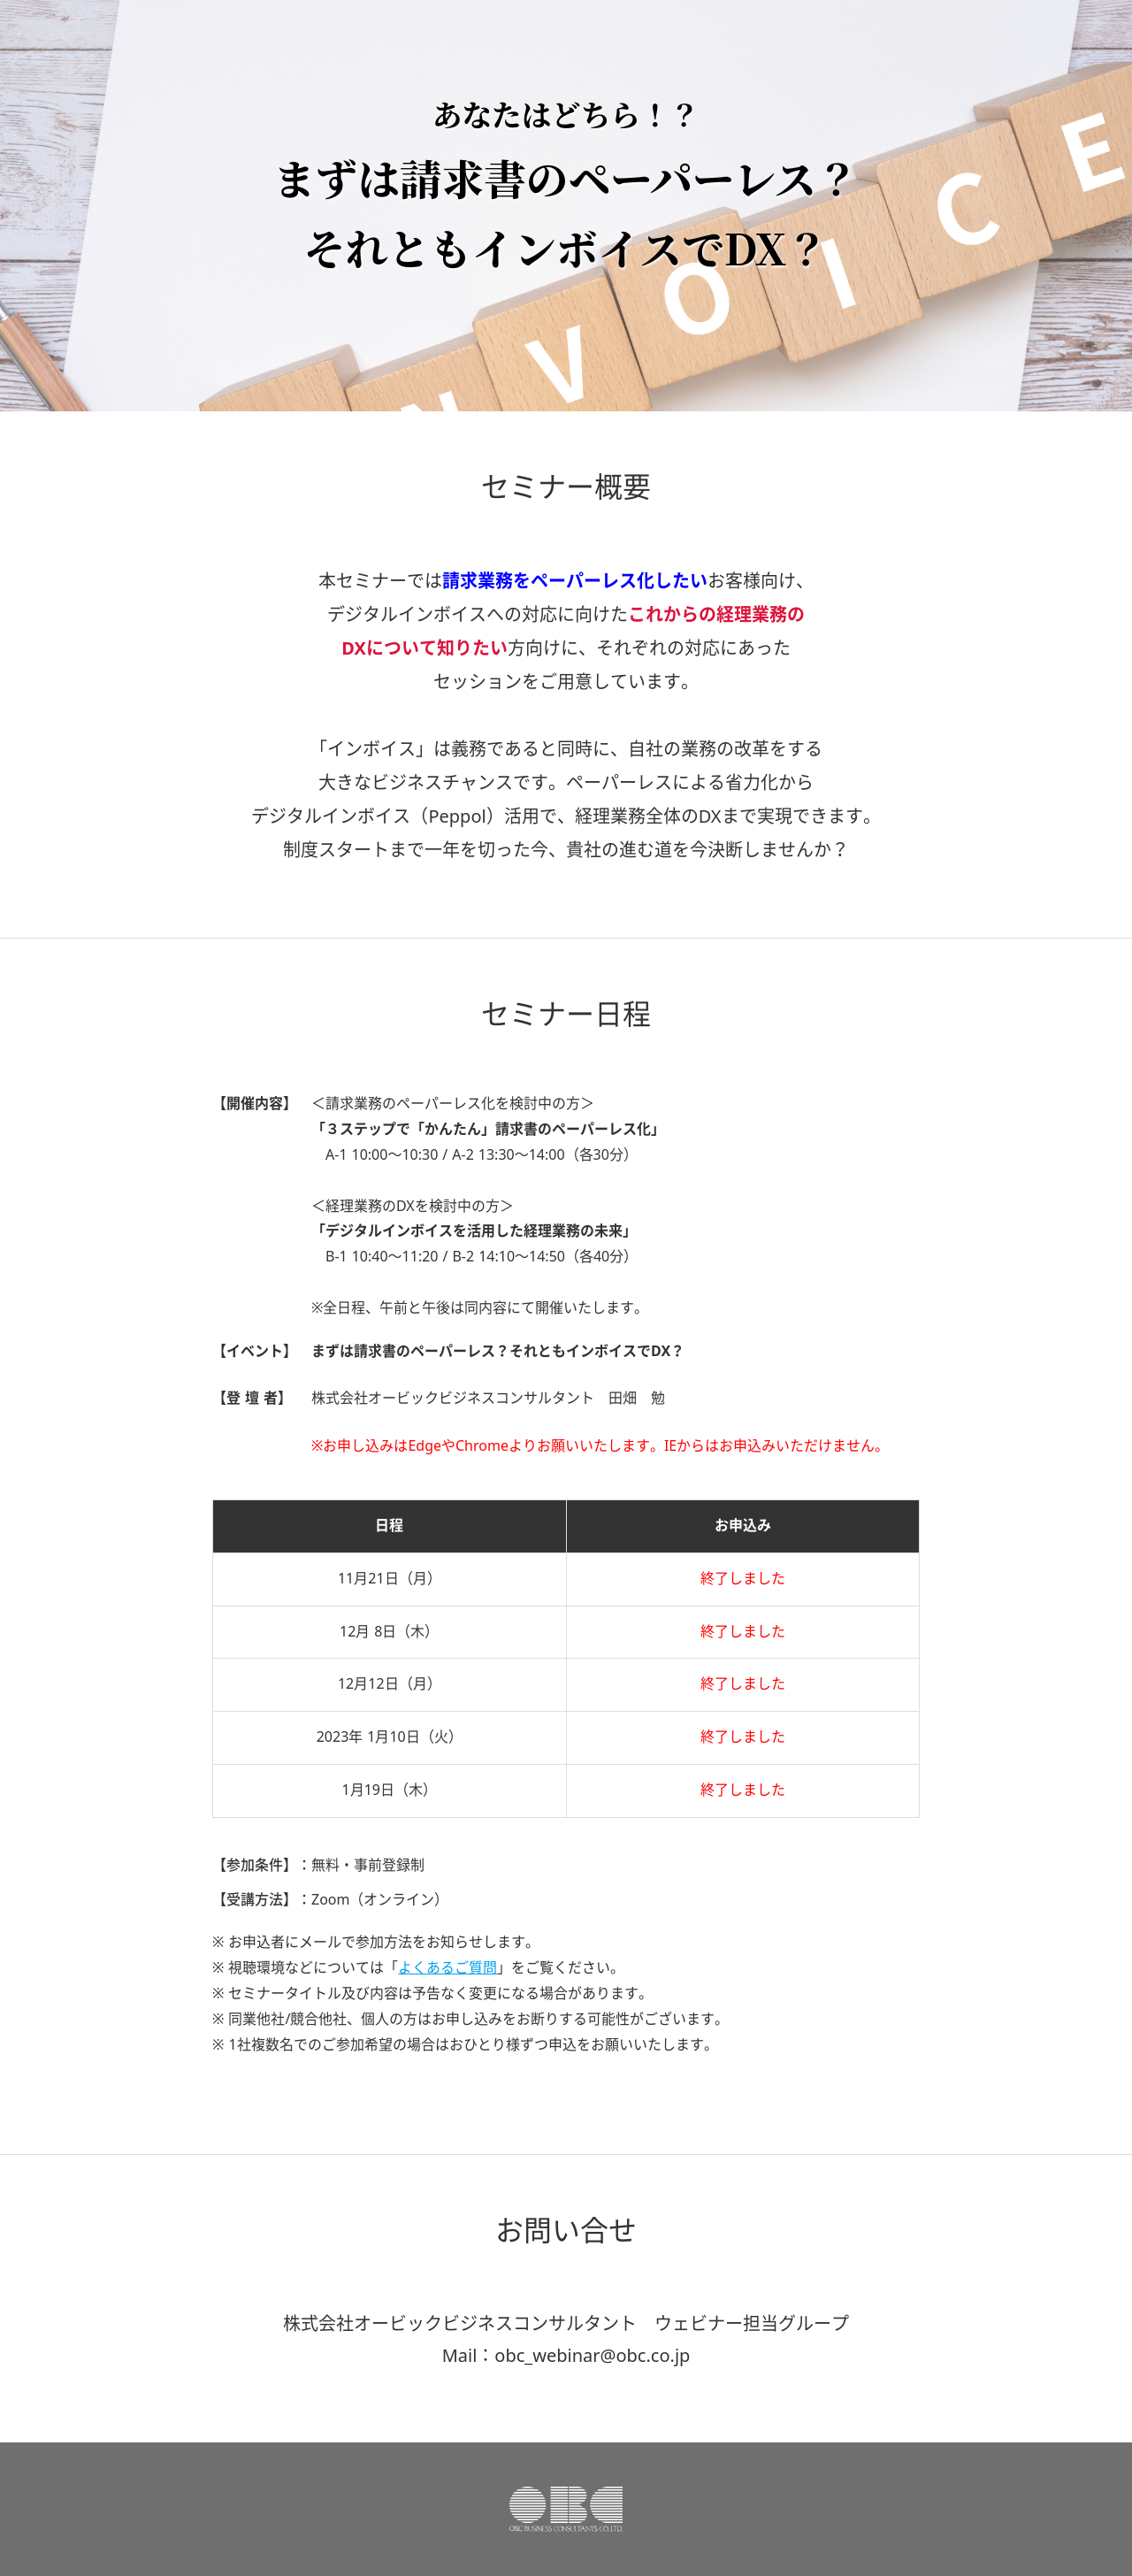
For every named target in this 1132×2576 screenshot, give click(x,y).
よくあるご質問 (447, 1968)
